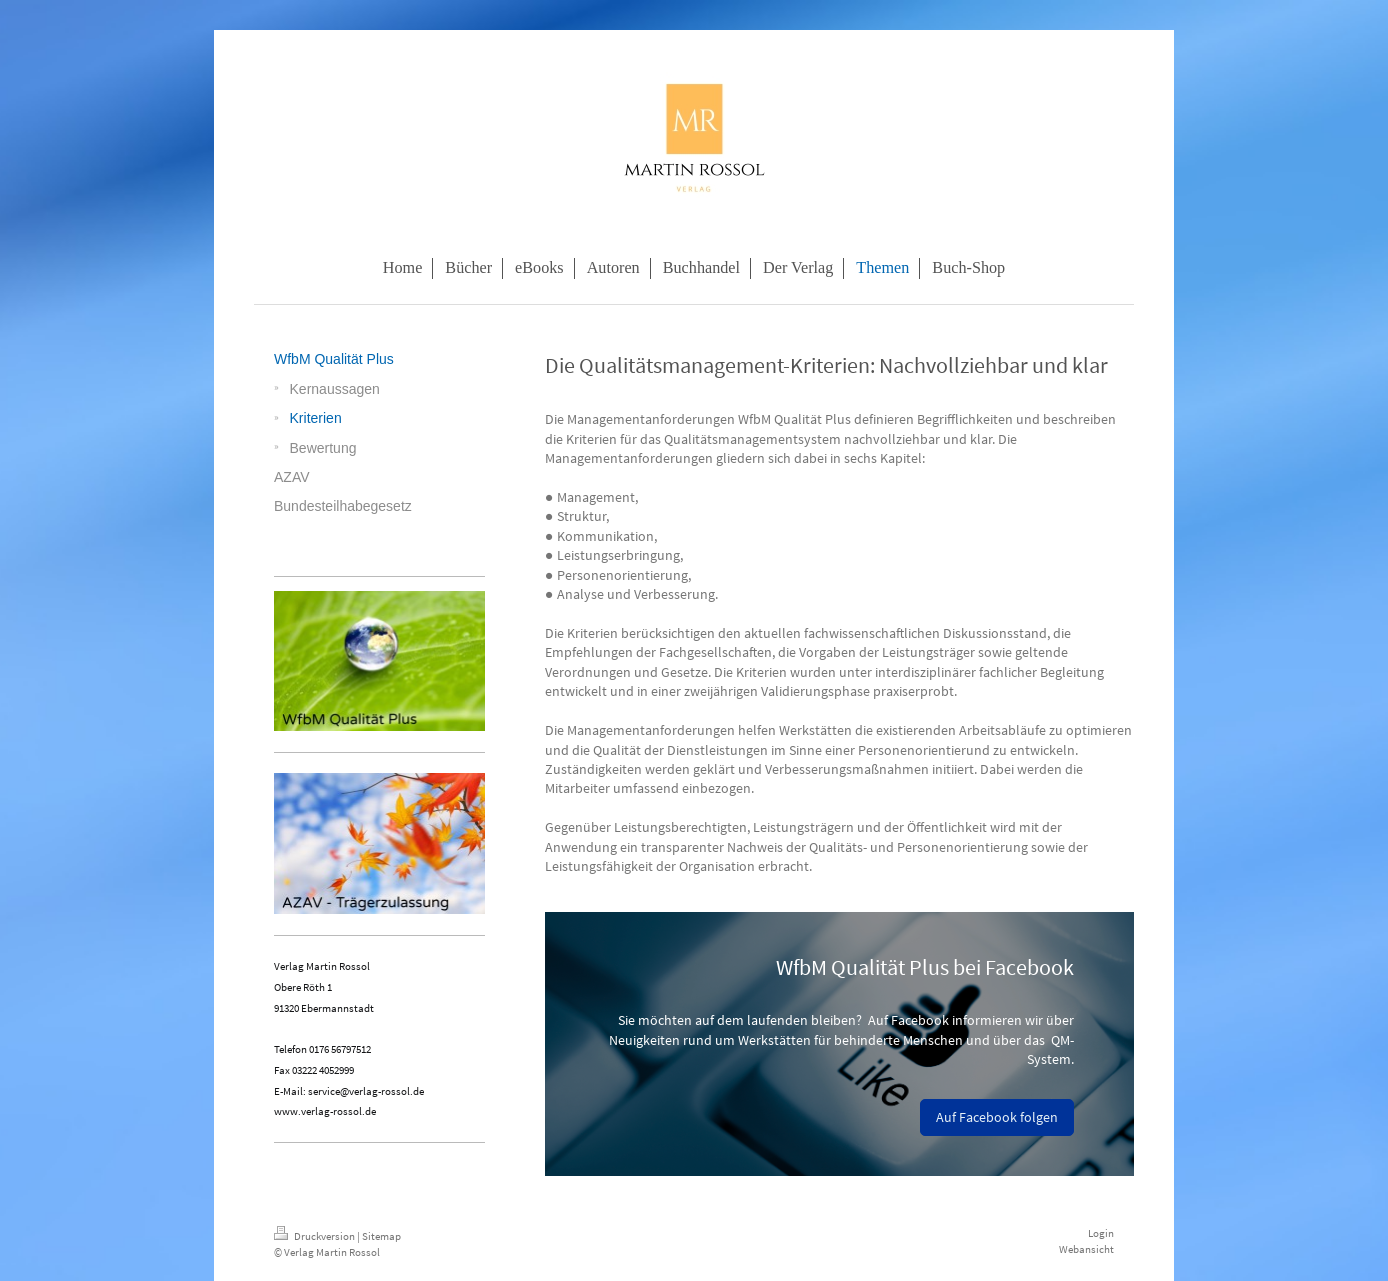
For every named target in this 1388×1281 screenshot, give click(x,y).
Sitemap (381, 1236)
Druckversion (315, 1236)
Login (1101, 1233)
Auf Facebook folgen (997, 1117)
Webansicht (1086, 1249)
